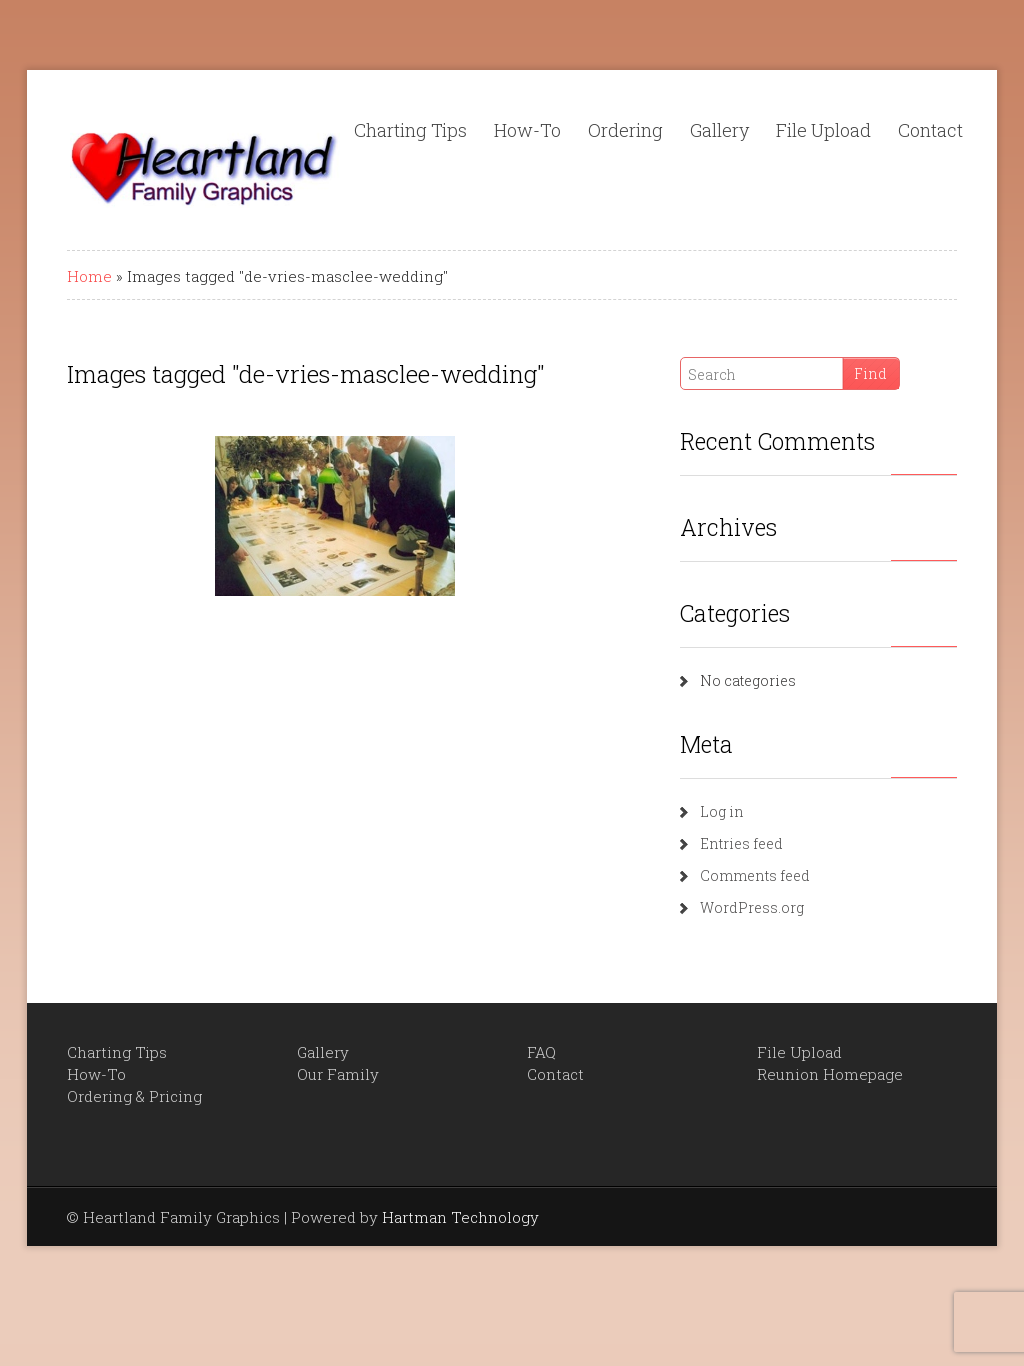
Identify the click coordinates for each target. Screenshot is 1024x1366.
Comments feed (755, 875)
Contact (930, 130)
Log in (722, 811)
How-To (527, 130)
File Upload (823, 130)
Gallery (719, 130)
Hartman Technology (460, 1217)
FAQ (541, 1052)
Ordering (625, 130)
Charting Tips (410, 130)
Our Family (338, 1074)
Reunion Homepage (830, 1074)
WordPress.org (752, 907)
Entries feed (741, 843)
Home (89, 276)
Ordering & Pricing (134, 1096)
